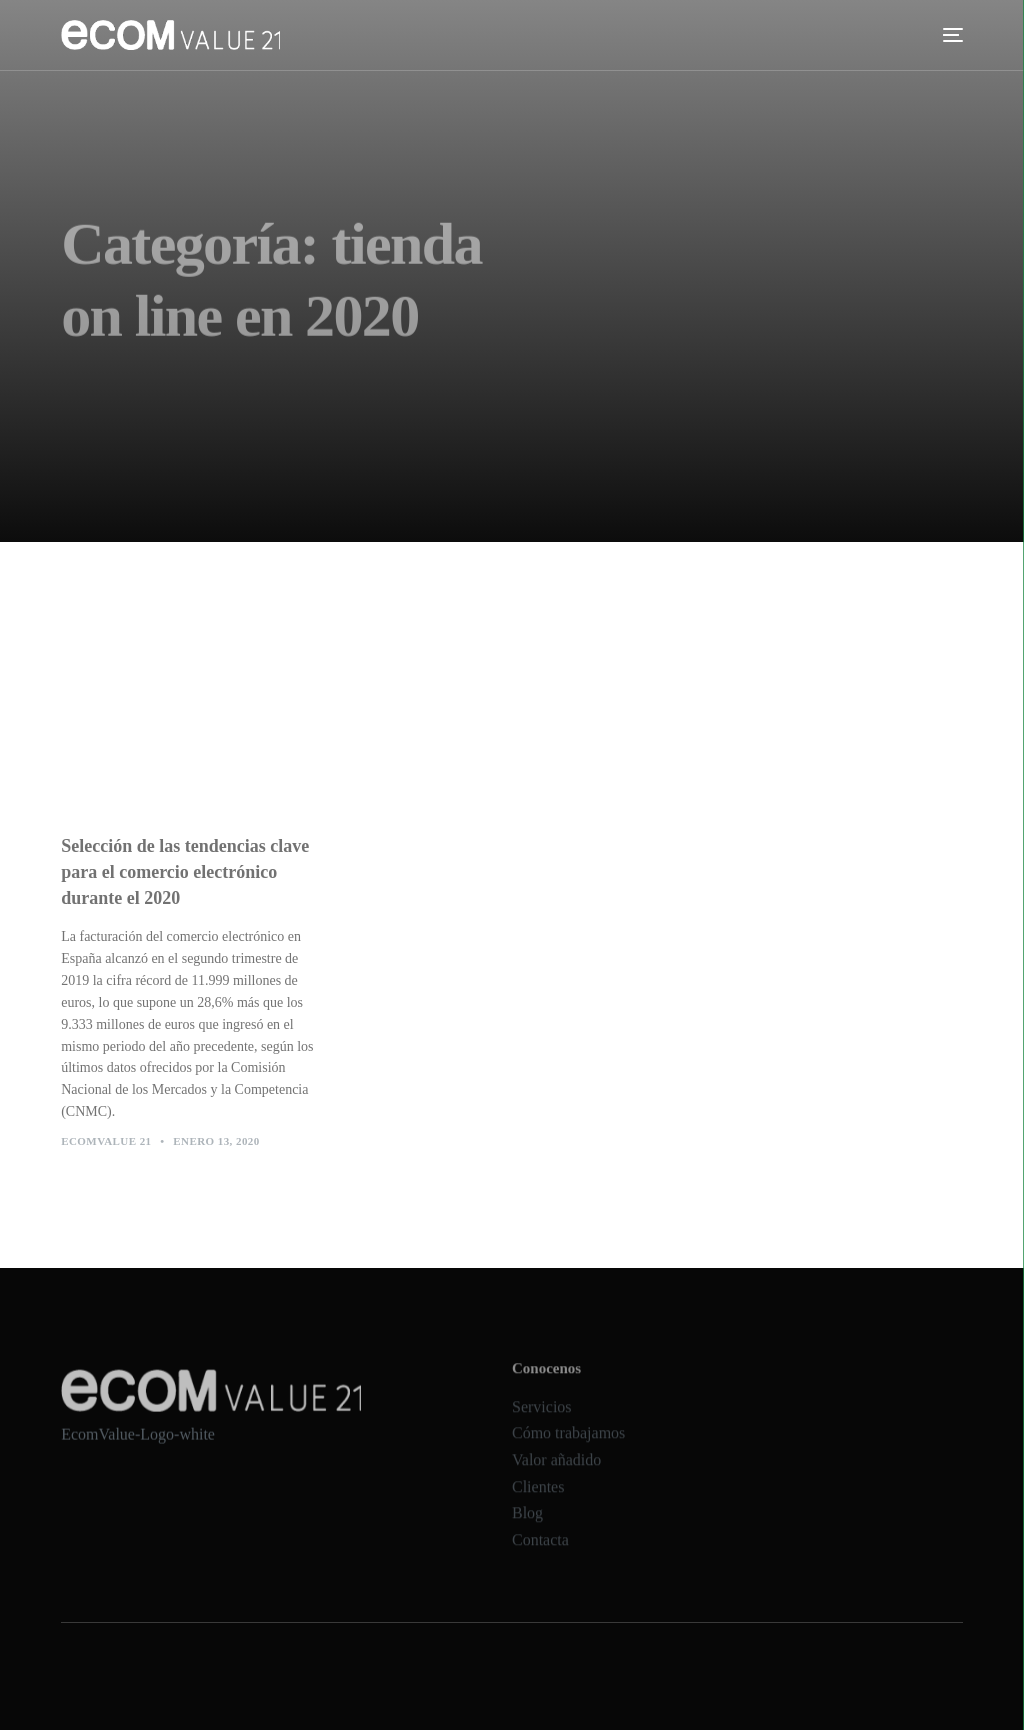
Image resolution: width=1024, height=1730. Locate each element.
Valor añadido (556, 1474)
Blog (527, 1527)
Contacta (540, 1554)
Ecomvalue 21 (106, 1148)
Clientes (538, 1501)
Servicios (542, 1421)
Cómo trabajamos (568, 1448)
